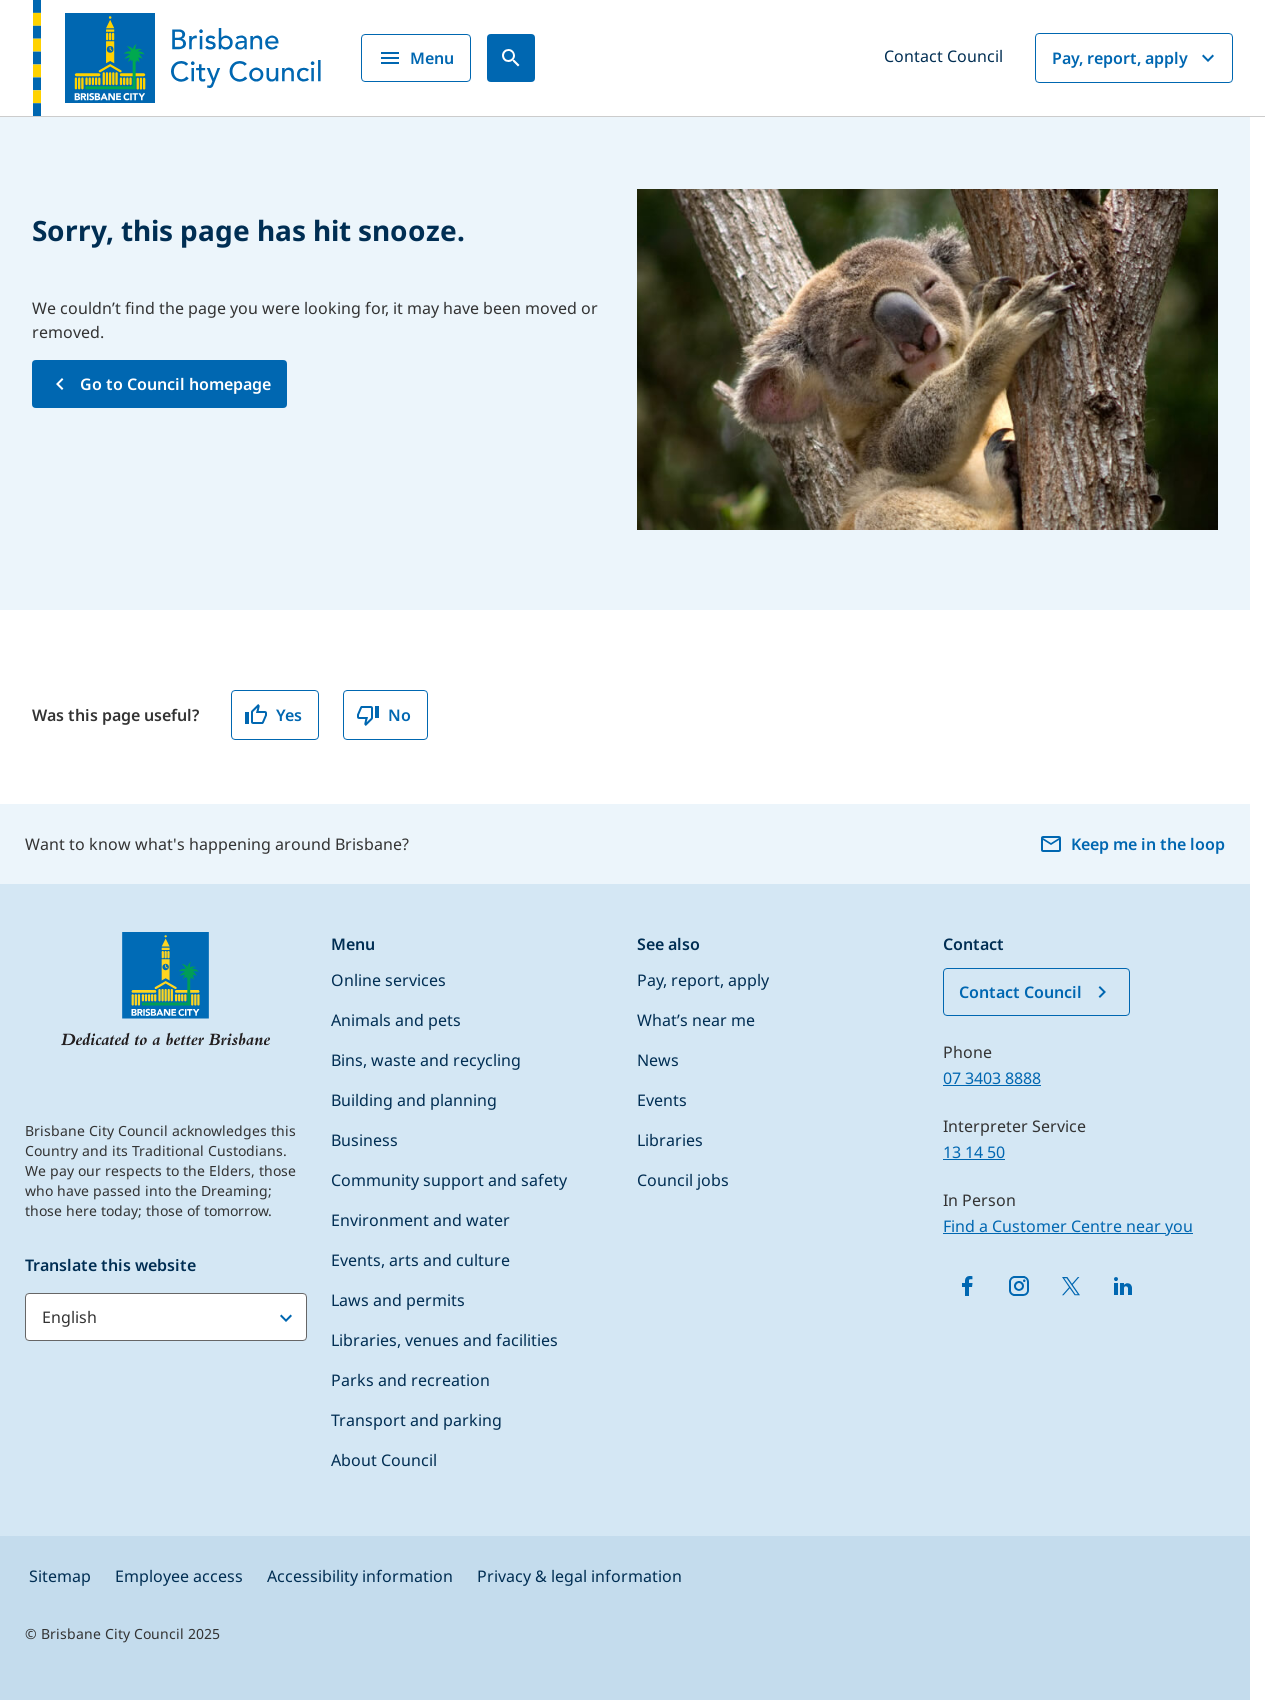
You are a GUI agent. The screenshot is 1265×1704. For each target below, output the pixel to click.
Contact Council (943, 56)
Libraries (670, 1140)
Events (662, 1100)
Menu (416, 58)
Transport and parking (416, 1420)
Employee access (179, 1576)
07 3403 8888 (992, 1078)
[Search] (511, 58)
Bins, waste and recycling (426, 1060)
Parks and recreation (410, 1380)
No (383, 715)
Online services (388, 980)
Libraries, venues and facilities (444, 1340)
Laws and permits (398, 1300)
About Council (384, 1460)
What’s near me (696, 1020)
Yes (273, 715)
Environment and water (420, 1220)
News (658, 1060)
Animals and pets (396, 1020)
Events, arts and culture (420, 1260)
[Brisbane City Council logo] (177, 58)
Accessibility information (360, 1576)
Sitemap (60, 1576)
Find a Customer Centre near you (1068, 1226)
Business (364, 1140)
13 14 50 (974, 1152)
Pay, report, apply (1136, 58)
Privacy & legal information (579, 1576)
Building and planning (414, 1100)
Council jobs (683, 1180)
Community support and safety (449, 1180)
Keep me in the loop (1132, 844)
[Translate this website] (166, 1317)
